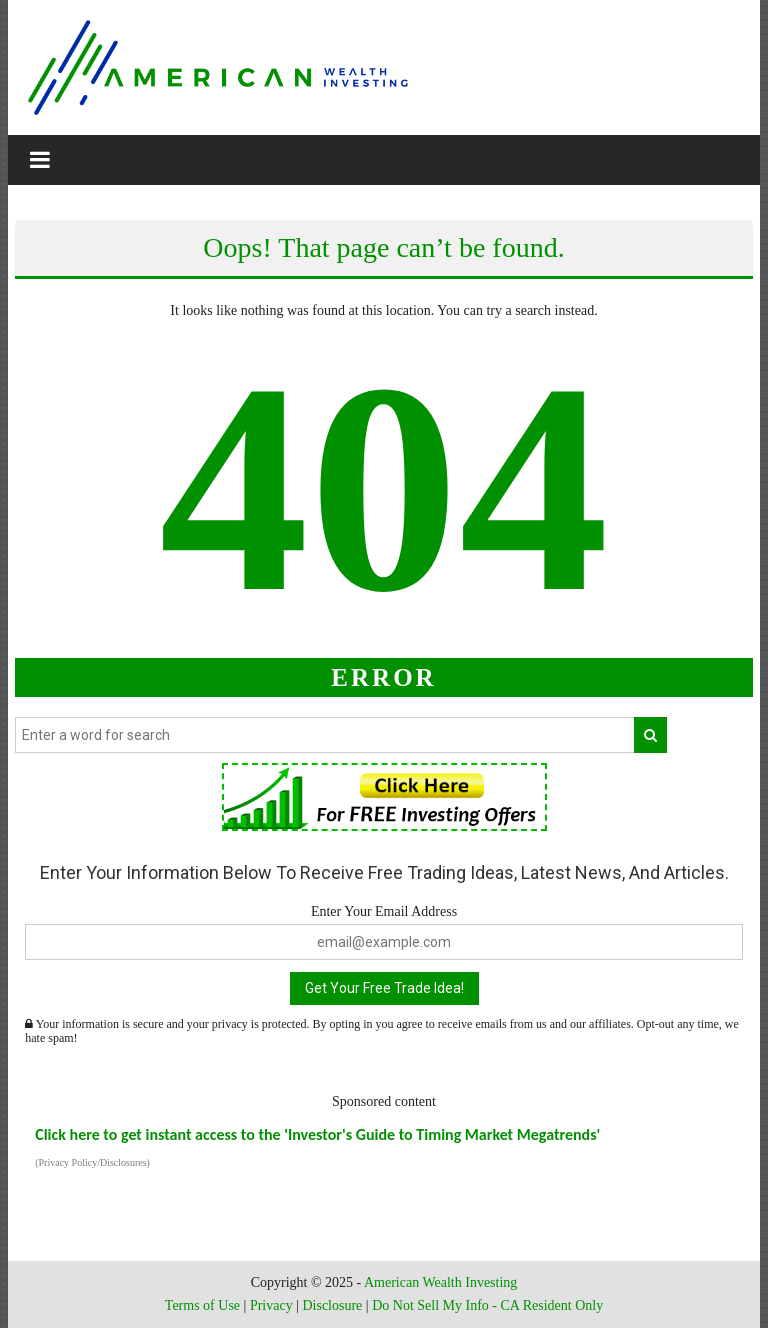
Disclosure (332, 1305)
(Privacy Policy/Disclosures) (92, 1162)
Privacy (271, 1305)
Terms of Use (202, 1305)
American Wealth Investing (440, 1282)
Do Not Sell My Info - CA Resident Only (487, 1305)
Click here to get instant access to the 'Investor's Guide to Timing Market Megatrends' (317, 1134)
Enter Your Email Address (384, 911)
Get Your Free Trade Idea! (384, 988)
